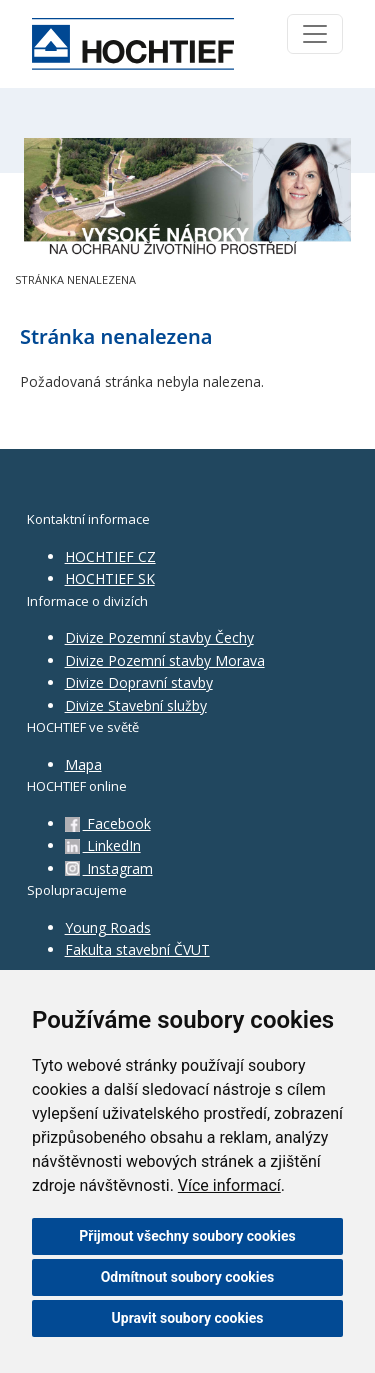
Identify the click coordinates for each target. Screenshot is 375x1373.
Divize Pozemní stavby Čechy (159, 637)
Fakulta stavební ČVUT (137, 949)
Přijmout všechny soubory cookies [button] (187, 1236)
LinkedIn (103, 845)
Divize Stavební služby (136, 705)
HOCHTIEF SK (110, 578)
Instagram (109, 868)
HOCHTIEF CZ (110, 556)
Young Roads (108, 927)
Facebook (108, 823)
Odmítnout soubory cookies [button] (188, 1277)
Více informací (229, 1185)
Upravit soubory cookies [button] (188, 1318)
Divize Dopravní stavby (139, 682)
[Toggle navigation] (315, 34)
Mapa (83, 764)
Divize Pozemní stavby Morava (165, 660)
